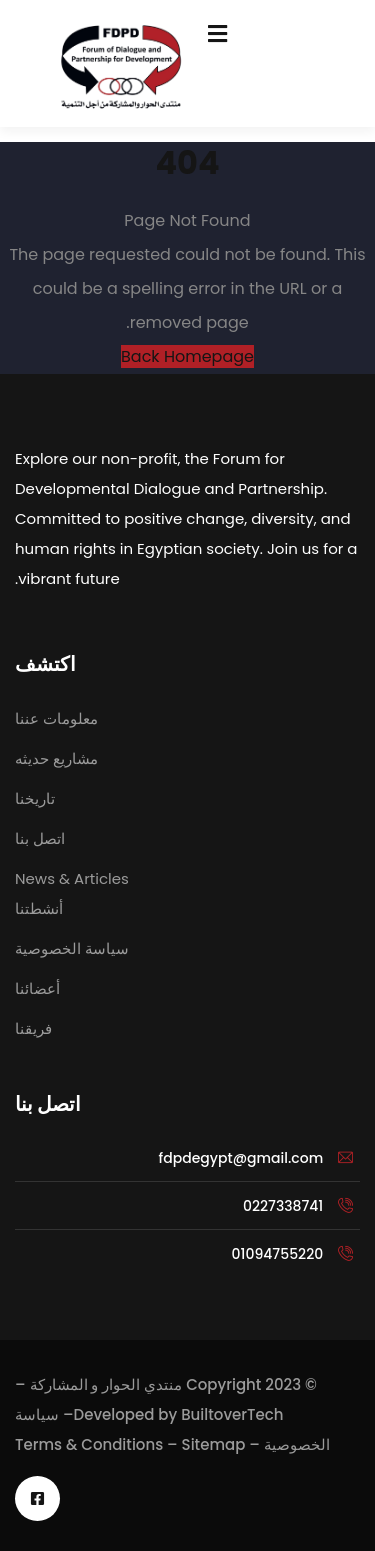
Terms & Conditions (89, 1444)
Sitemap (214, 1444)
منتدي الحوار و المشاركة (106, 1384)
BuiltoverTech (232, 1414)
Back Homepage (187, 356)
